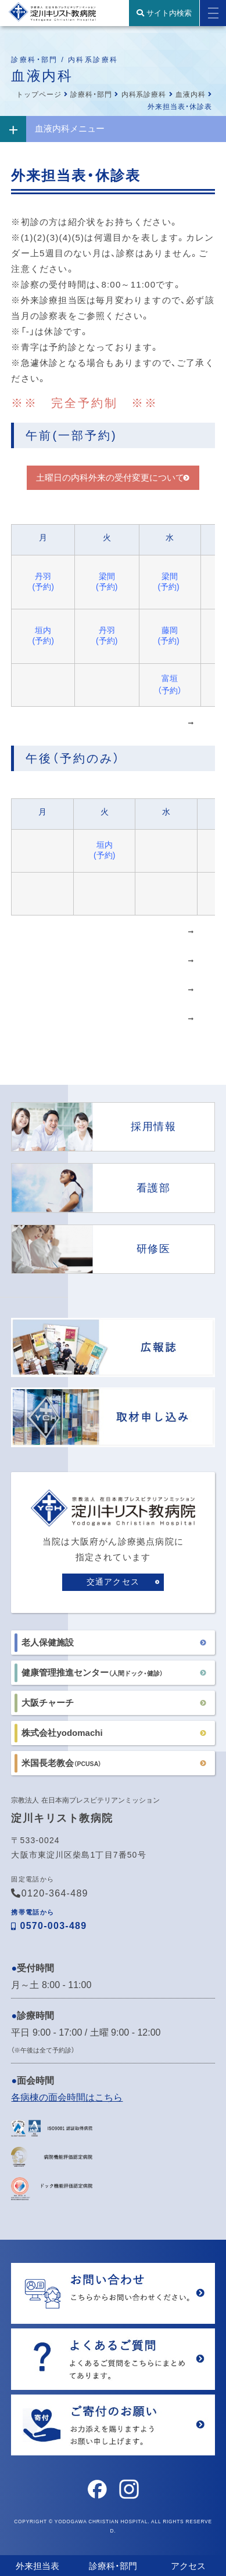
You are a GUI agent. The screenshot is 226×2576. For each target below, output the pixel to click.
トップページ (39, 94)
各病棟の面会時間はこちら (67, 2097)
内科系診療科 (144, 94)
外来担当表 (37, 2566)
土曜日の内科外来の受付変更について (110, 477)
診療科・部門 (91, 94)
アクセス (188, 2566)
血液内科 (190, 94)
